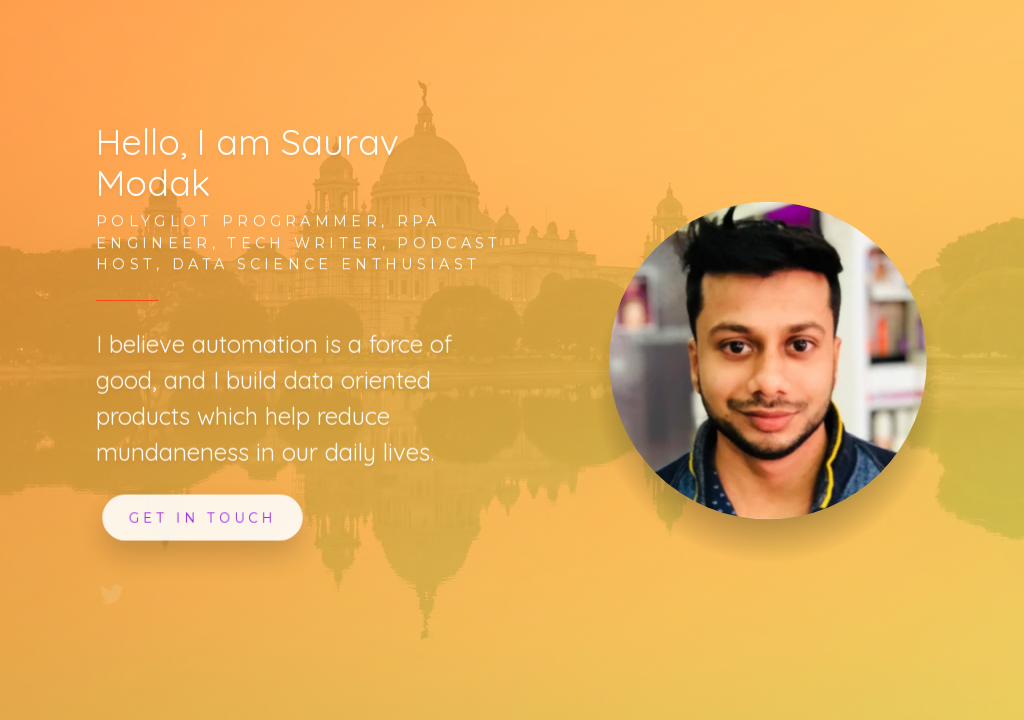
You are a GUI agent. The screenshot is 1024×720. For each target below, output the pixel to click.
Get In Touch (203, 517)
